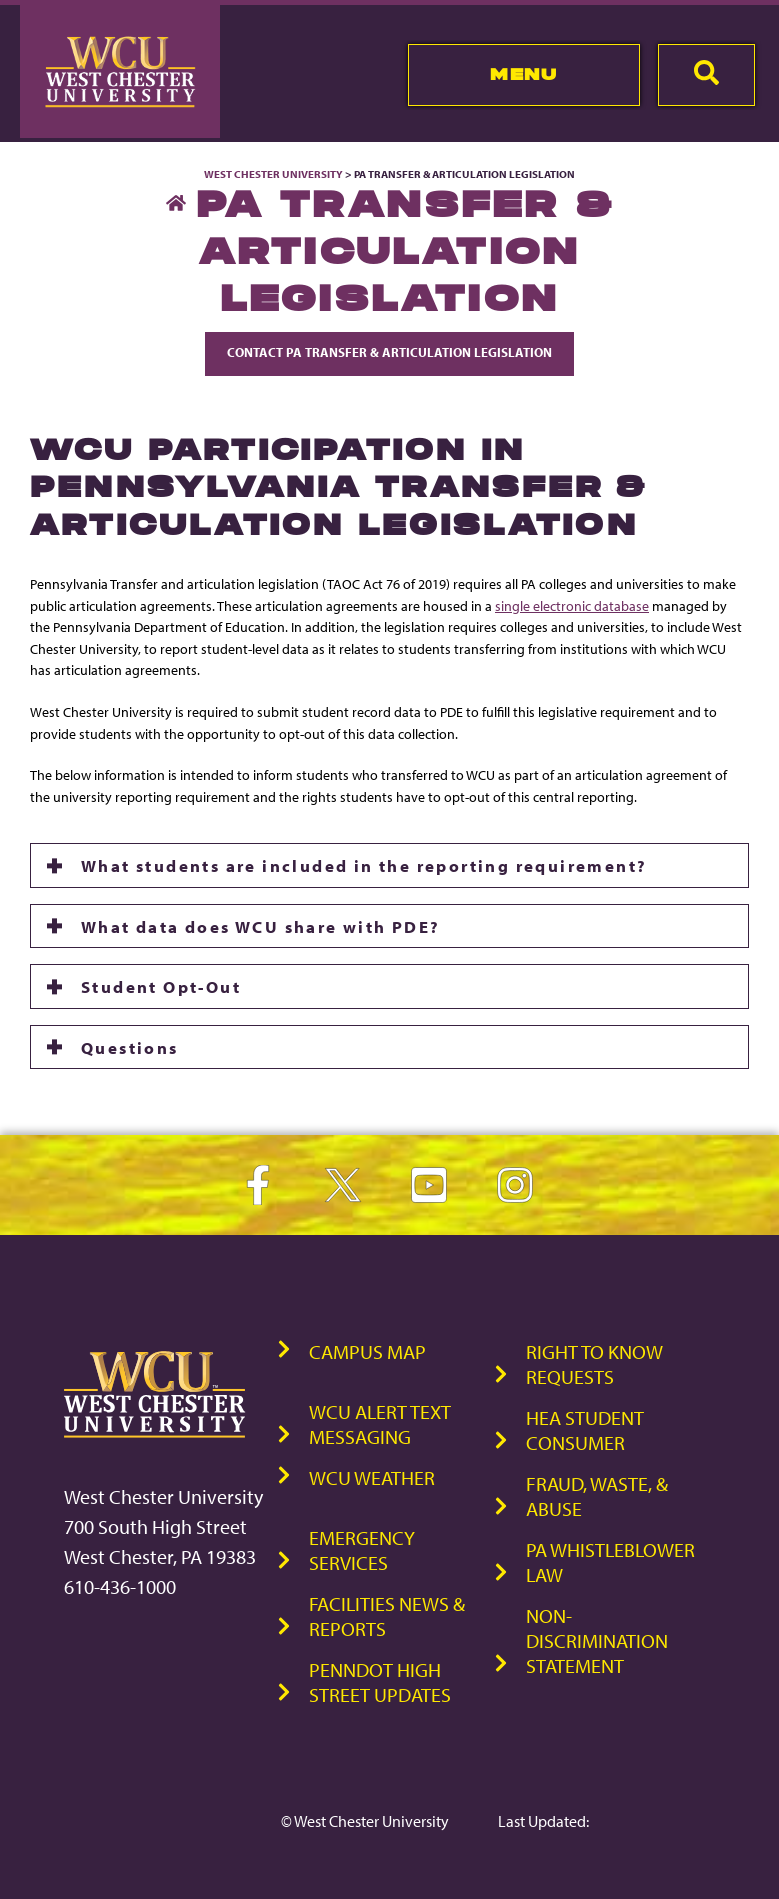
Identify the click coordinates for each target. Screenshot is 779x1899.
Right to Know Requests (594, 1364)
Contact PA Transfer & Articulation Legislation (389, 352)
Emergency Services (362, 1550)
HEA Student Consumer (585, 1430)
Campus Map (367, 1351)
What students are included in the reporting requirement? (364, 865)
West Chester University (273, 174)
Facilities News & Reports (387, 1616)
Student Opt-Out (161, 986)
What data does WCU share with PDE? (261, 926)
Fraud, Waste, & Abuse (597, 1496)
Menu (523, 74)
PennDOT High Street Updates (380, 1682)
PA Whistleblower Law (610, 1562)
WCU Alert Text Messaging (380, 1424)
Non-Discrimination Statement (597, 1640)
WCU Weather (372, 1477)
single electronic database (572, 605)
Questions (130, 1047)
